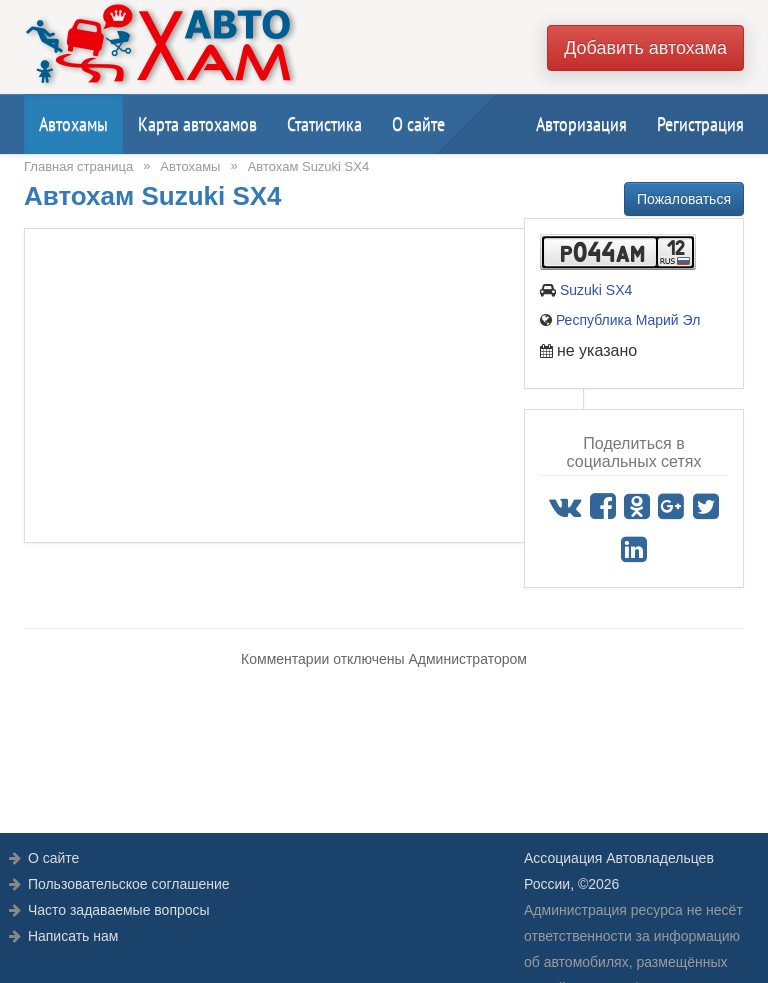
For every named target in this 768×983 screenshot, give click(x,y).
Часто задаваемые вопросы (119, 910)
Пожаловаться (684, 199)
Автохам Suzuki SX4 (309, 166)
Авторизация (581, 124)
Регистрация (700, 124)
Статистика (324, 124)
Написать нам (73, 936)
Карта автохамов (197, 124)
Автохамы (73, 124)
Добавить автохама (645, 48)
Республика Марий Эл (628, 320)
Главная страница (78, 166)
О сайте (418, 124)
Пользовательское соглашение (129, 884)
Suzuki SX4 (596, 290)
